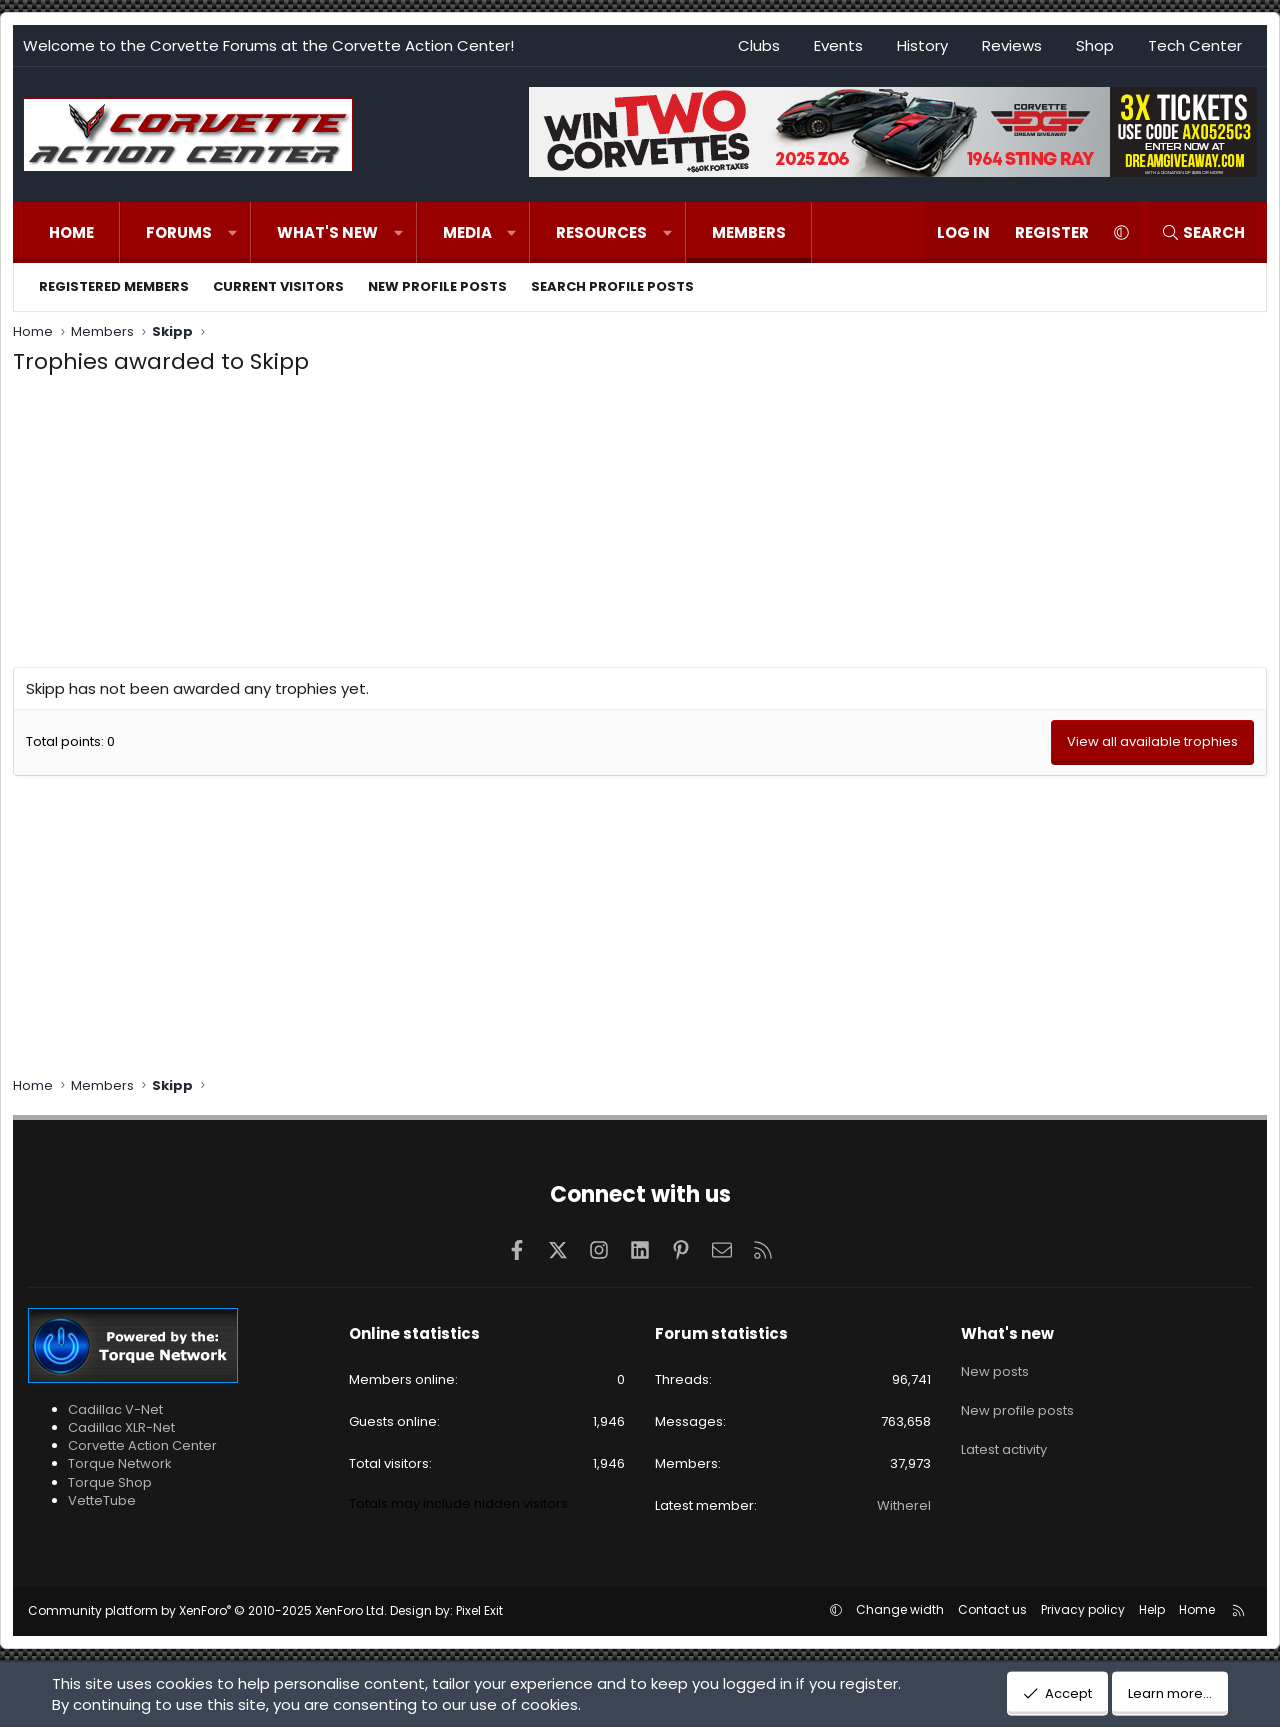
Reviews (1012, 45)
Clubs (759, 45)
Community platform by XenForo (207, 1610)
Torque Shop (110, 1482)
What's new (327, 232)
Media (467, 232)
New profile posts (437, 286)
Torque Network (120, 1463)
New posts (995, 1368)
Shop (1095, 45)
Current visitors (278, 286)
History (922, 45)
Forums (179, 232)
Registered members (114, 286)
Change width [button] (900, 1609)
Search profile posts (612, 286)
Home (71, 232)
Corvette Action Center (142, 1445)
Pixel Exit (479, 1610)
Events (838, 45)
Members (749, 232)
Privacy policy (1083, 1609)
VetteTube (102, 1500)
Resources (601, 232)
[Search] (1203, 232)
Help (1152, 1609)
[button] (232, 232)
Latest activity (1004, 1439)
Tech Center (1195, 45)
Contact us (992, 1609)
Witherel (904, 1505)
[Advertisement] (640, 527)
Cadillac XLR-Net (121, 1427)
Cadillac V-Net (115, 1409)
